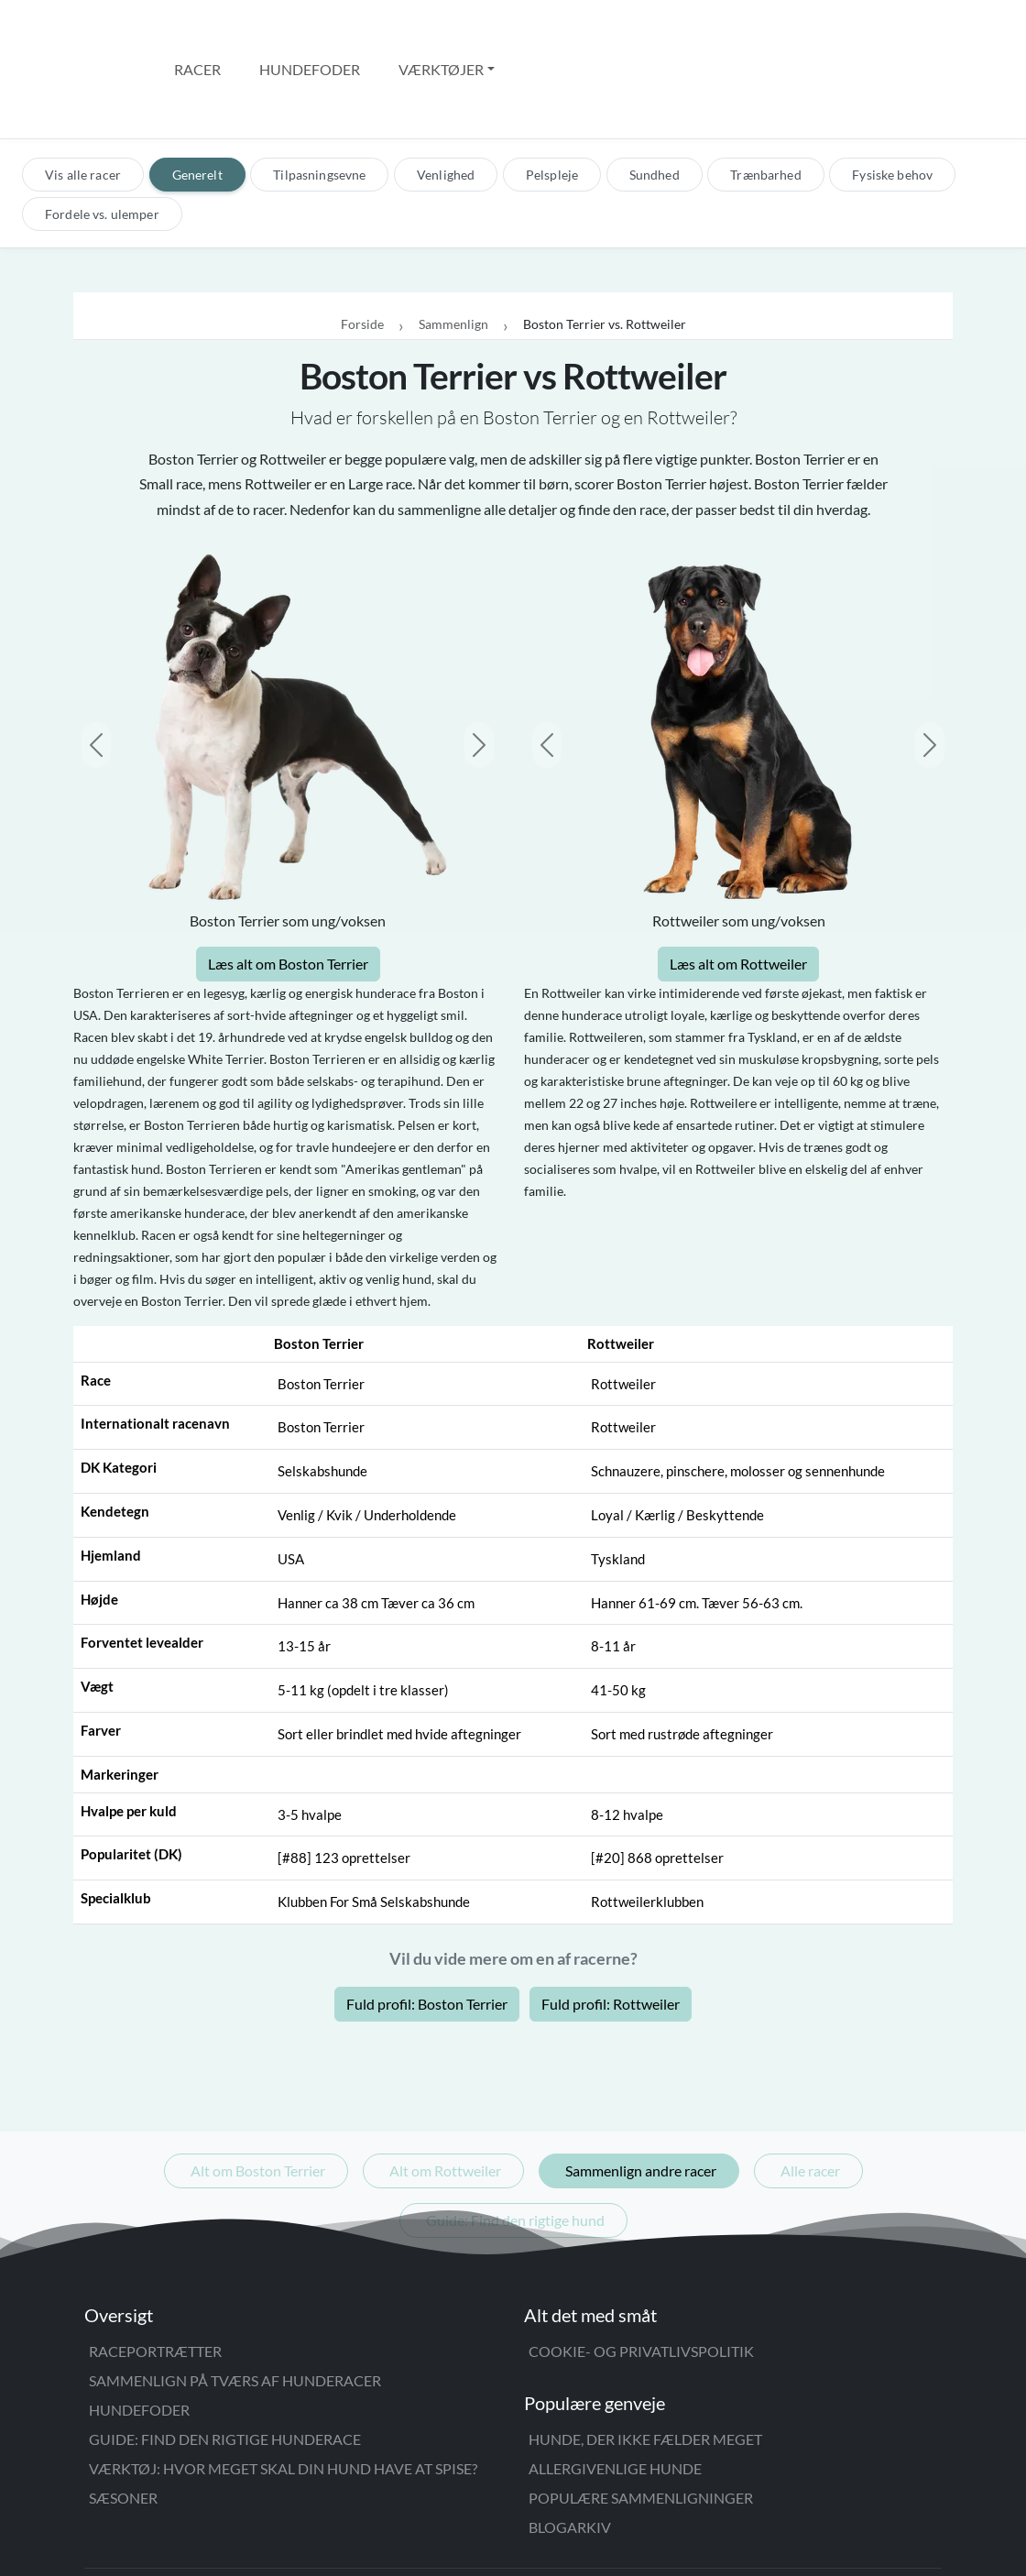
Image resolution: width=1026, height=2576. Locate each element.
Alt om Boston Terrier (258, 2092)
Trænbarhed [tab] (765, 96)
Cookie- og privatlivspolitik (641, 2273)
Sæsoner (123, 2419)
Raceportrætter (155, 2273)
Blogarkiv (570, 2449)
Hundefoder (309, 29)
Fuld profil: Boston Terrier (427, 1926)
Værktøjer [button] (441, 29)
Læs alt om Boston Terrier (288, 885)
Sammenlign (453, 247)
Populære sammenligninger (641, 2419)
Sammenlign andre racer (640, 2092)
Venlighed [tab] (446, 96)
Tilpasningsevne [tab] (319, 96)
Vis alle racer (83, 96)
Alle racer (810, 2092)
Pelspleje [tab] (552, 96)
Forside (362, 247)
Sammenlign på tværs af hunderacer (235, 2302)
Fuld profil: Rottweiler (610, 1926)
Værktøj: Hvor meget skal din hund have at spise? (283, 2390)
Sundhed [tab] (654, 96)
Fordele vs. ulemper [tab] (102, 136)
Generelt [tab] (197, 96)
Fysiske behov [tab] (892, 96)
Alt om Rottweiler (445, 2092)
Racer (197, 29)
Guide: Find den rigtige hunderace (225, 2361)
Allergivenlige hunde (615, 2390)
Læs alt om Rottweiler (738, 885)
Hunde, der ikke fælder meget (645, 2361)
